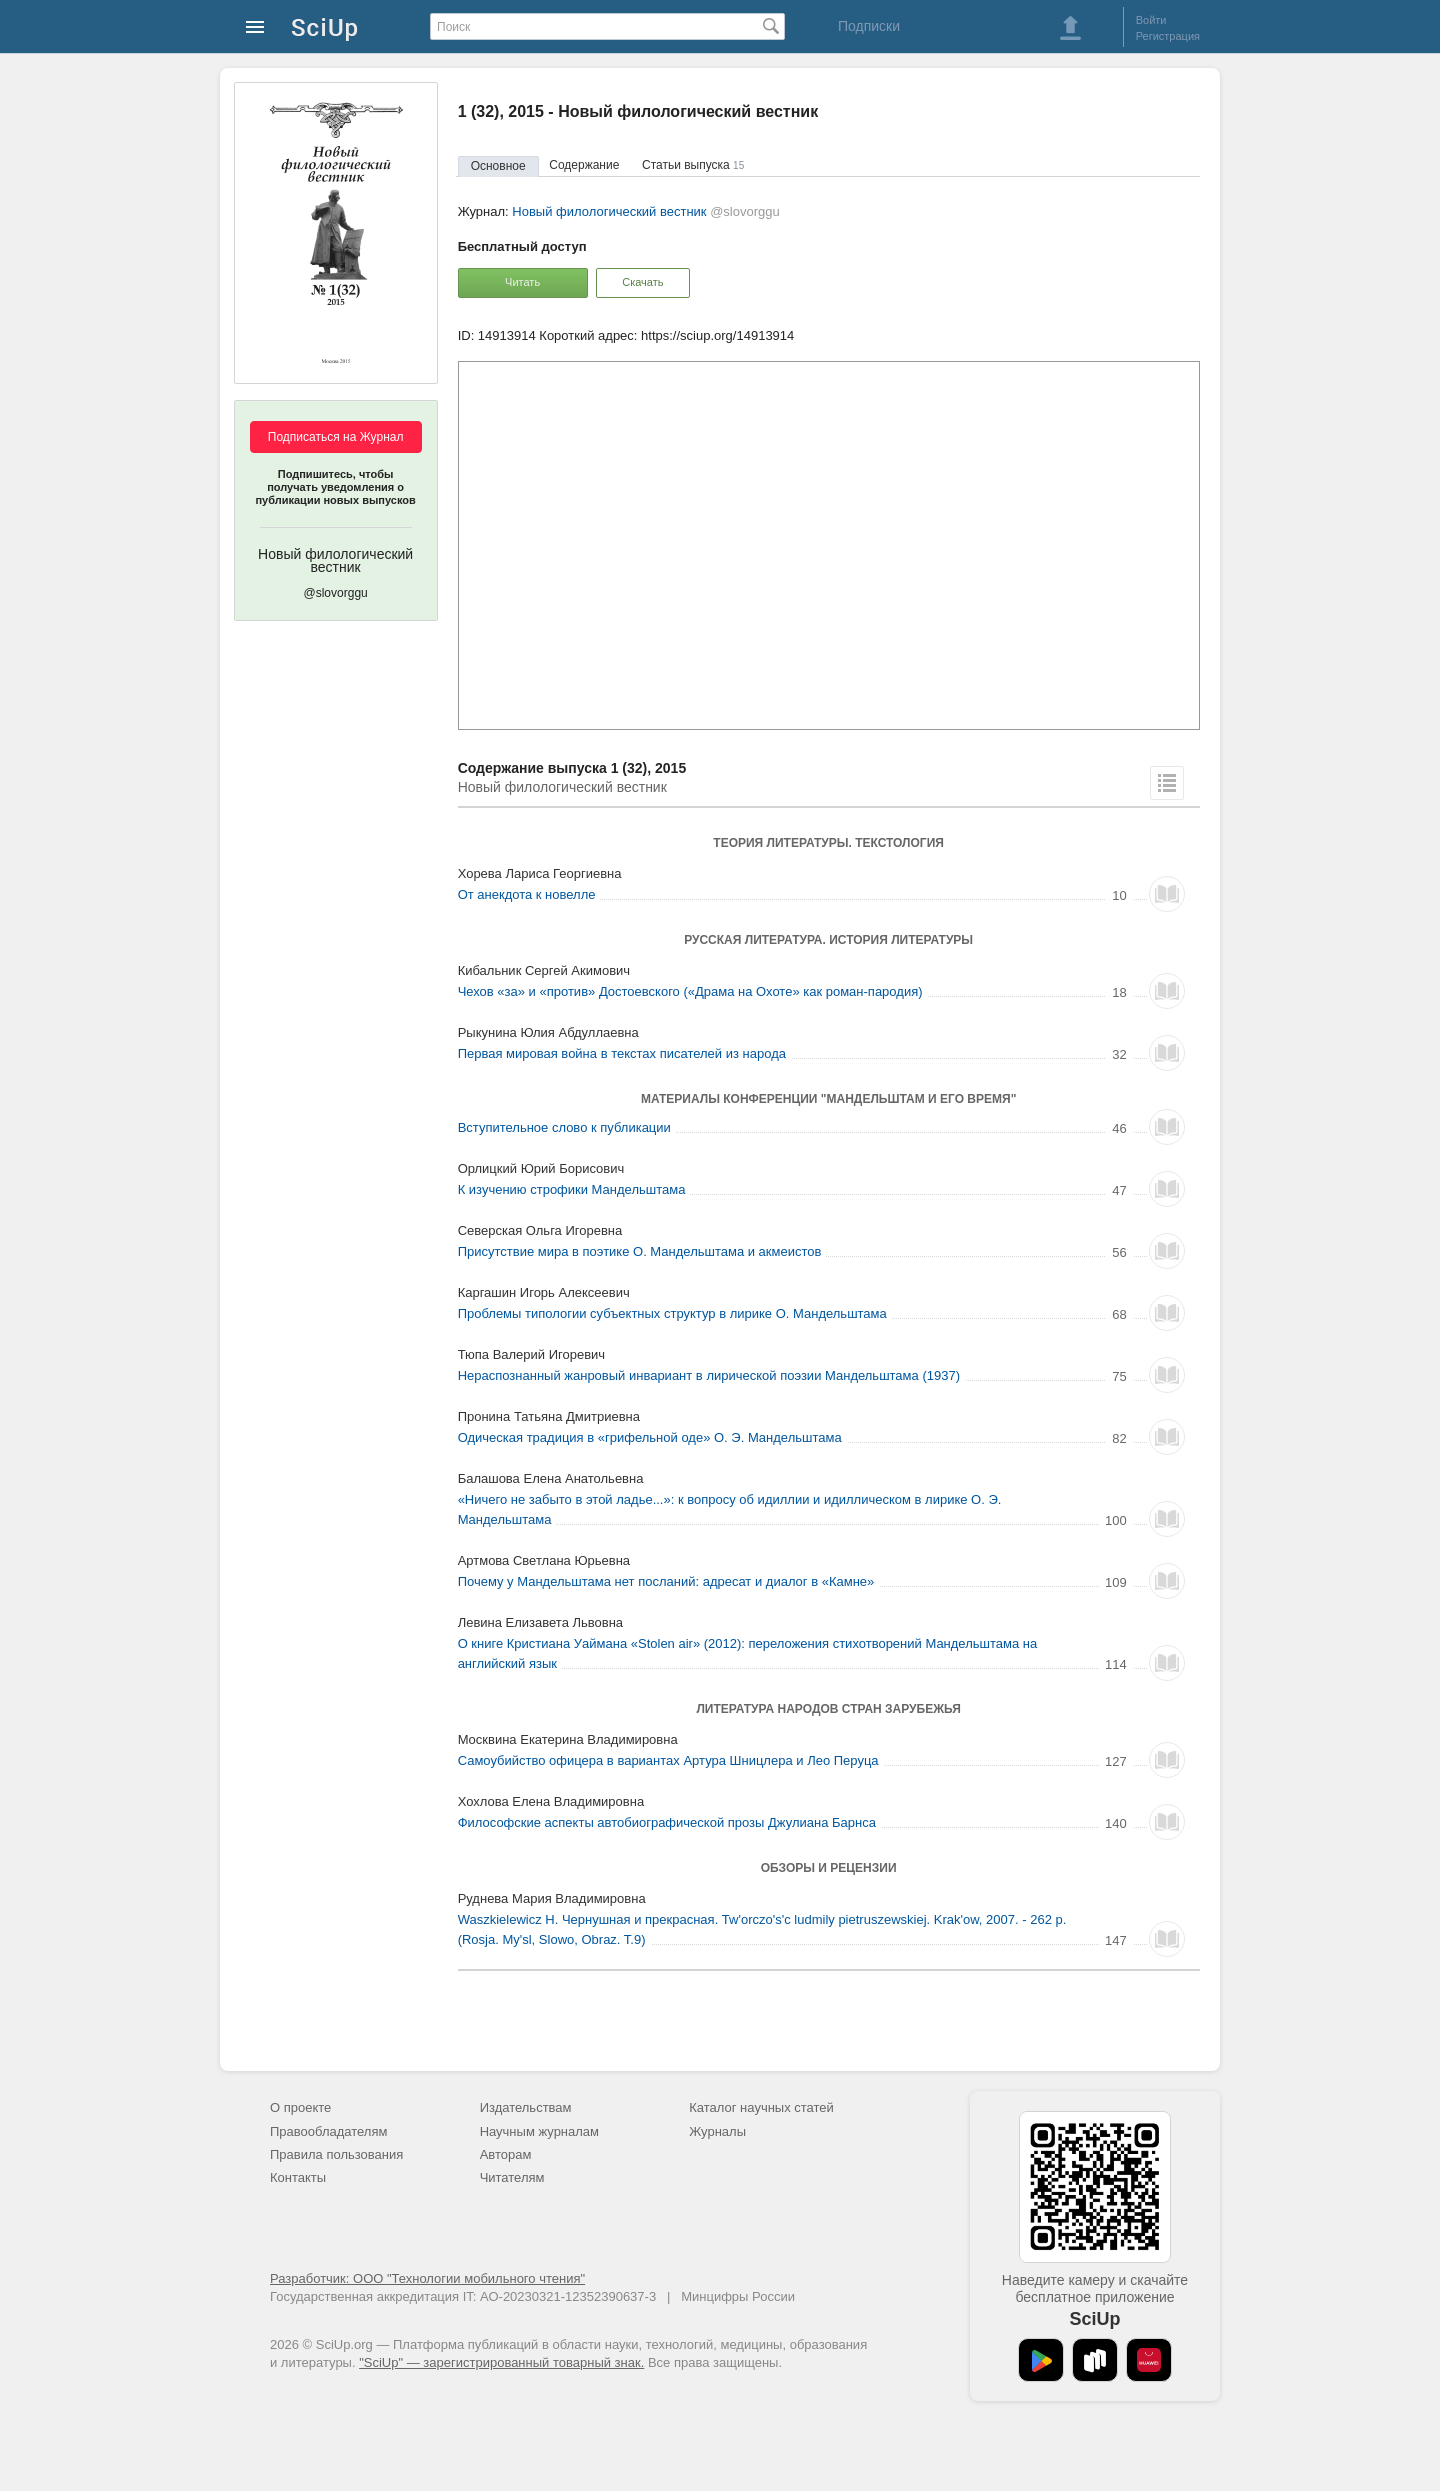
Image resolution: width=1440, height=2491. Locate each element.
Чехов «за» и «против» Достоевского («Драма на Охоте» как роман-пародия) (690, 991)
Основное (498, 166)
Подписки (869, 26)
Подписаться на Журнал (336, 437)
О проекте (300, 2107)
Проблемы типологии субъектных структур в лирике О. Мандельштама (672, 1313)
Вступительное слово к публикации (564, 1127)
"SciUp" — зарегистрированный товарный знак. (501, 2362)
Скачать (642, 282)
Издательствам (526, 2107)
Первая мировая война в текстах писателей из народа (622, 1053)
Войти (1151, 20)
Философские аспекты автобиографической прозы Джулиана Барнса (667, 1822)
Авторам (506, 2154)
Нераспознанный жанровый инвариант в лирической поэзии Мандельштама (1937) (709, 1375)
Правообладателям (328, 2131)
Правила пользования (336, 2154)
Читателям (512, 2177)
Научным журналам (539, 2131)
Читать (522, 282)
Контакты (298, 2177)
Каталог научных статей (761, 2107)
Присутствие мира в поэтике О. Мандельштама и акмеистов (640, 1251)
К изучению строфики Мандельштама (572, 1189)
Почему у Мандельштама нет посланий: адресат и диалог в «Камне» (666, 1581)
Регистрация (1168, 36)
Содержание (584, 165)
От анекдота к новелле (527, 894)
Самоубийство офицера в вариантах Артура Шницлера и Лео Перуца (668, 1760)
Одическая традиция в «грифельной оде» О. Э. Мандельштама (650, 1437)
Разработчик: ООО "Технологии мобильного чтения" (427, 2278)
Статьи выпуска (693, 165)
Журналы (717, 2131)
